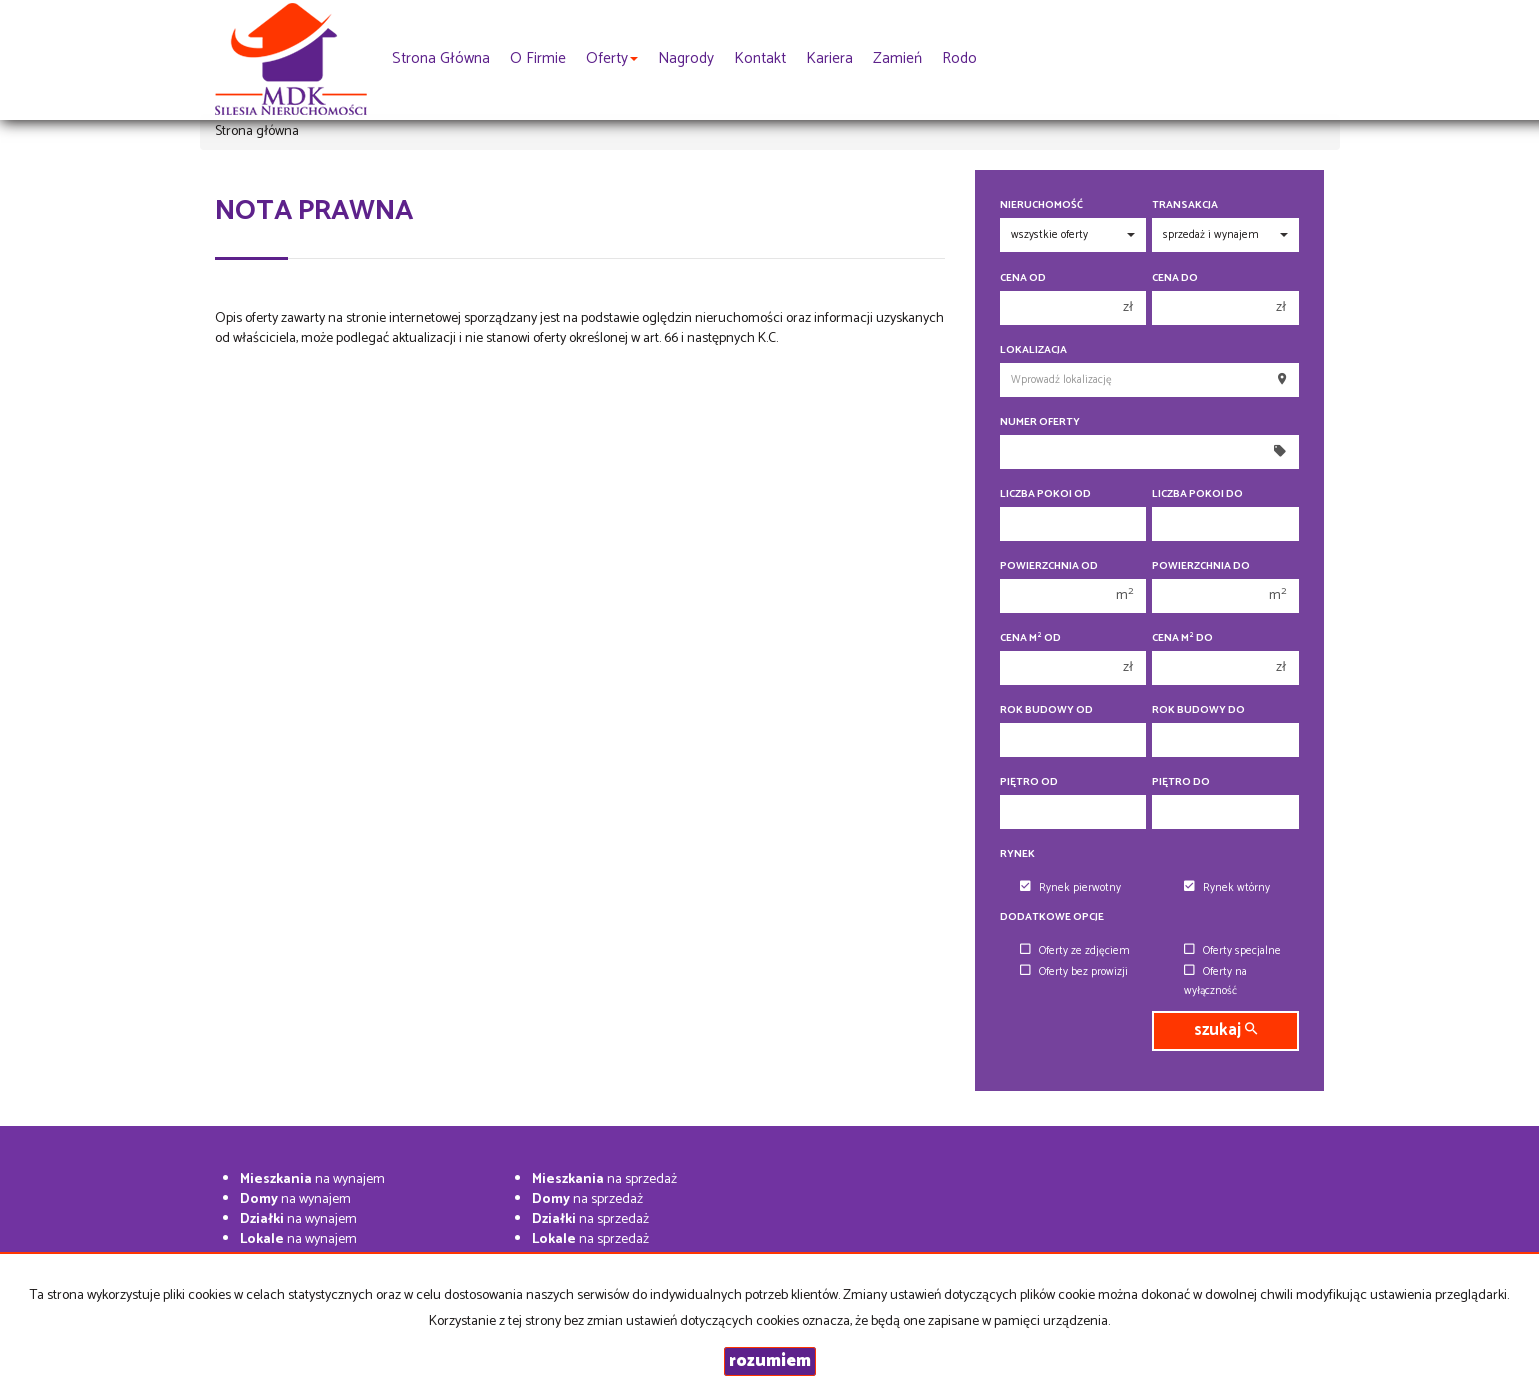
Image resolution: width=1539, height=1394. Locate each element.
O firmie (538, 58)
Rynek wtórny (1227, 888)
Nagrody (686, 58)
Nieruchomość (1041, 205)
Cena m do (1182, 638)
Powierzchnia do (1201, 566)
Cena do (1175, 278)
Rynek (1017, 854)
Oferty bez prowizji (1074, 972)
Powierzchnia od (1049, 566)
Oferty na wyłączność (1215, 981)
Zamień (897, 58)
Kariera (829, 58)
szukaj (1225, 1030)
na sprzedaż (604, 1179)
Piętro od (1029, 782)
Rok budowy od (1046, 710)
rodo (959, 58)
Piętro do (1181, 782)
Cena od (1023, 278)
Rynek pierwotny (1070, 888)
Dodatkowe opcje (1052, 917)
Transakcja (1185, 205)
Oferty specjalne (1232, 951)
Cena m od (1030, 638)
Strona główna (441, 58)
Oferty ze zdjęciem (1075, 951)
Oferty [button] (612, 58)
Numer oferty (1040, 422)
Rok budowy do (1198, 710)
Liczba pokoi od (1045, 494)
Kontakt (760, 58)
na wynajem (312, 1179)
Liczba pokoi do (1197, 494)
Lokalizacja (1033, 350)
